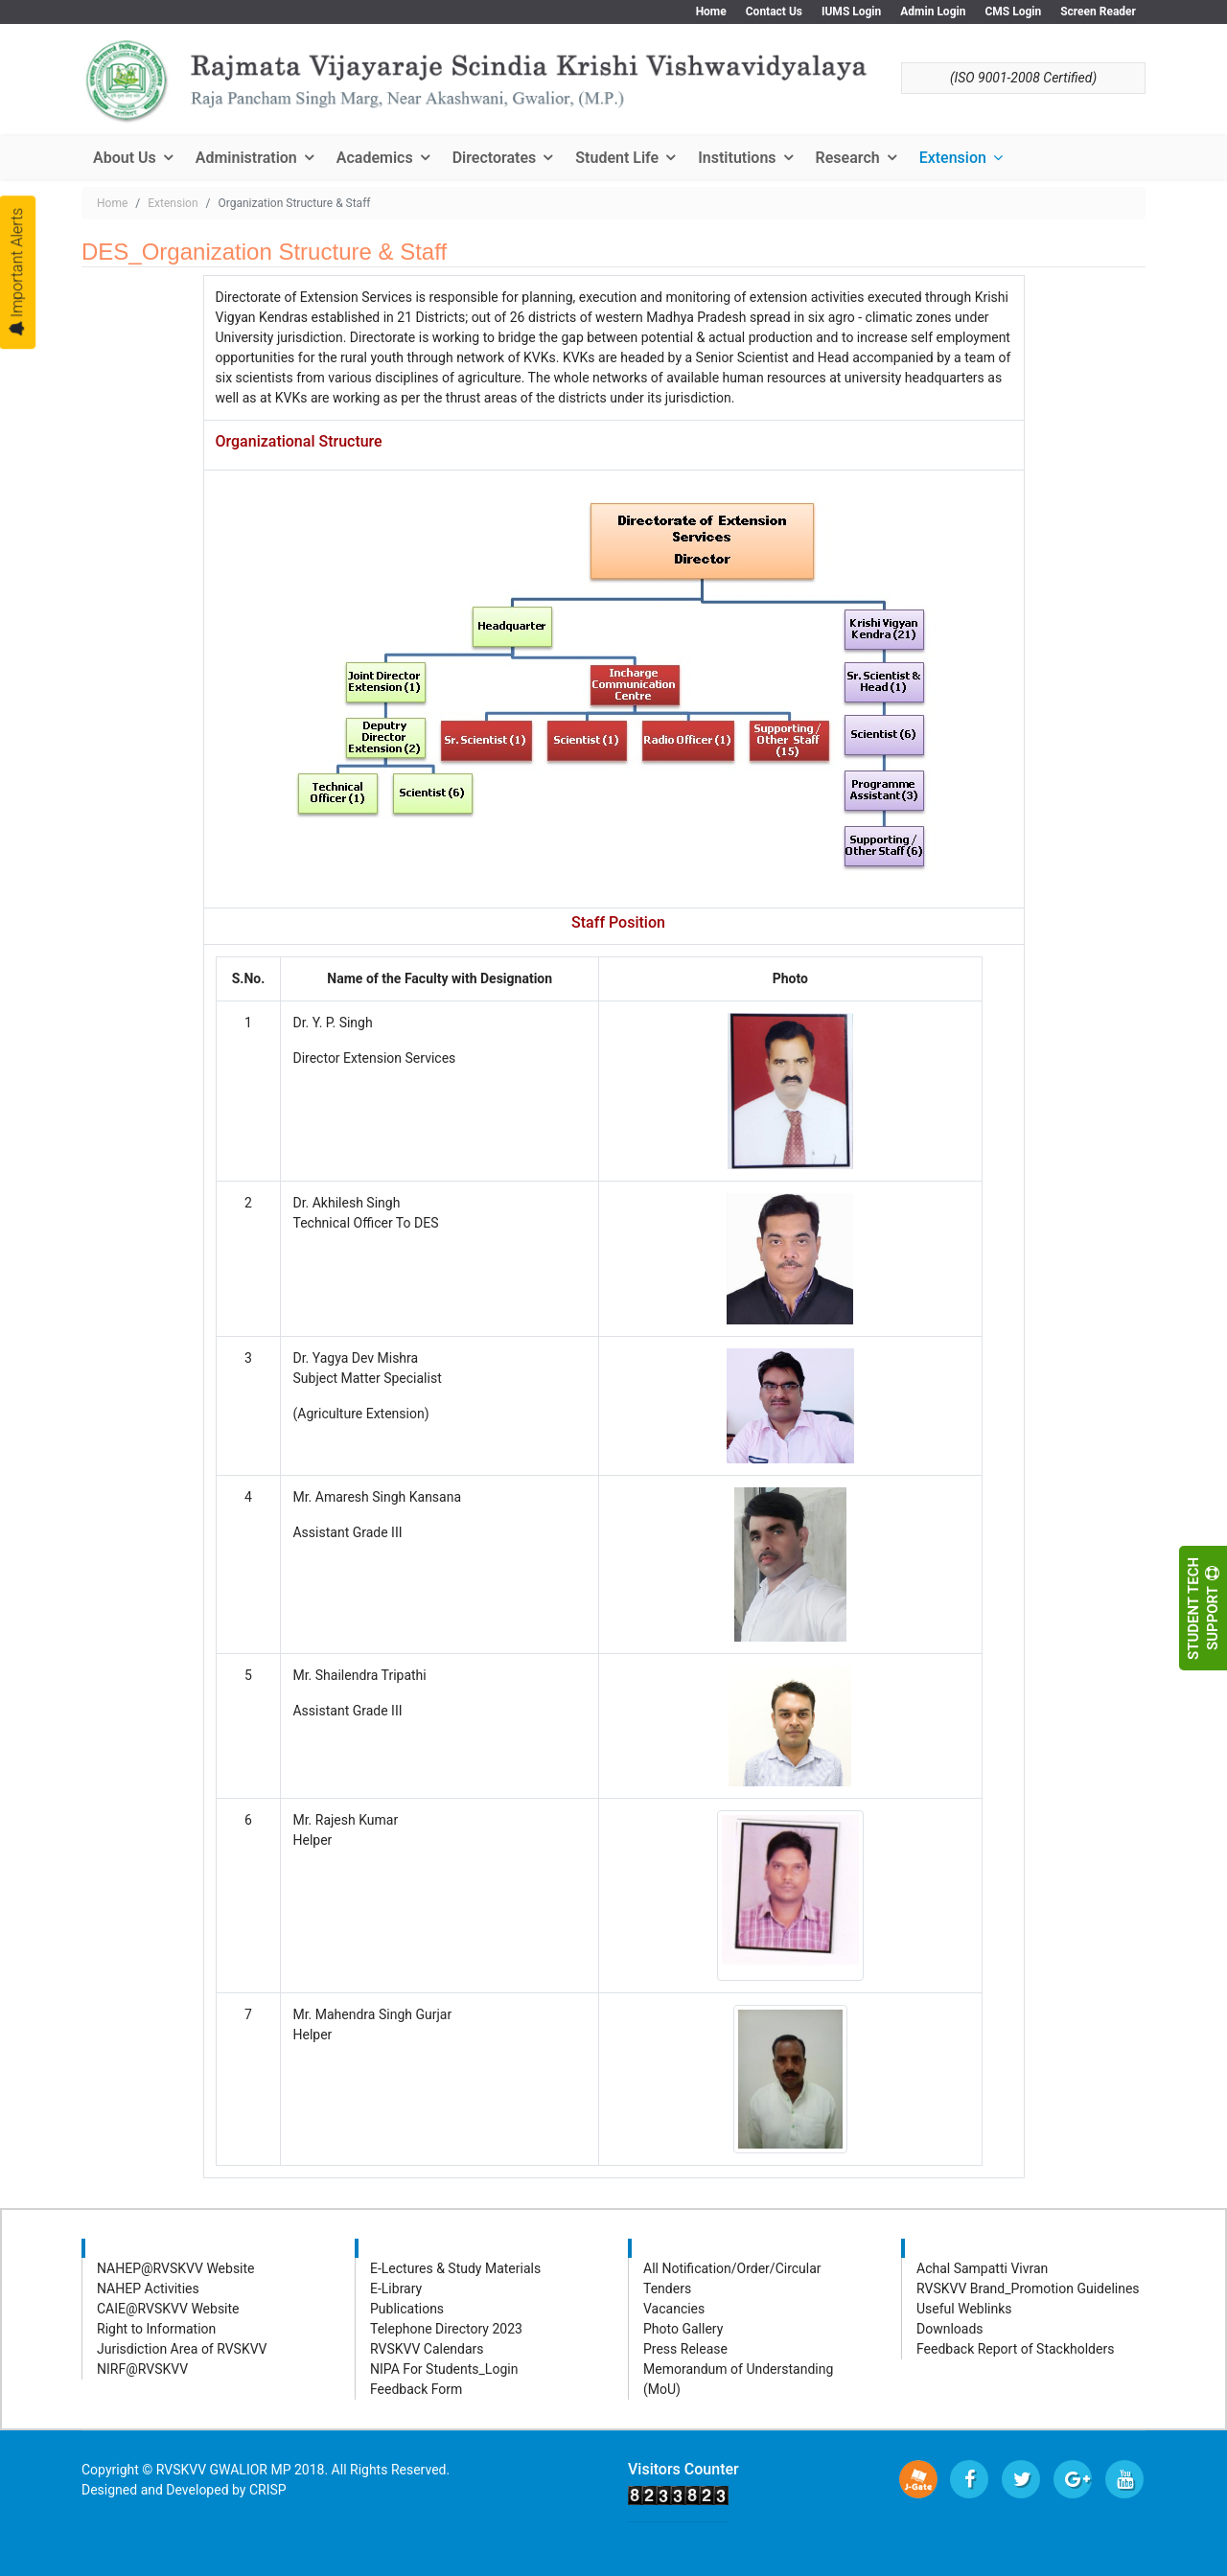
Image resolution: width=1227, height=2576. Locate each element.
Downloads (950, 2328)
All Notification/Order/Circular (732, 2268)
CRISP (268, 2489)
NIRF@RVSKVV (142, 2369)
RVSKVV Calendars (427, 2349)
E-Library (396, 2288)
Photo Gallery (683, 2328)
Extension (952, 158)
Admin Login (932, 11)
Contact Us (774, 11)
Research (848, 158)
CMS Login (1012, 11)
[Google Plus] (1072, 2479)
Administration (246, 158)
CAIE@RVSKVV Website (168, 2308)
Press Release (685, 2349)
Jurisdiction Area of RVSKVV (182, 2349)
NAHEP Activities (148, 2288)
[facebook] (969, 2479)
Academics (374, 158)
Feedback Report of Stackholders (1015, 2349)
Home (711, 11)
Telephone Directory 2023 (446, 2328)
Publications (407, 2308)
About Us (124, 158)
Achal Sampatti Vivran (982, 2268)
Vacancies (674, 2308)
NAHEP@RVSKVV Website (176, 2268)
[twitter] (1021, 2479)
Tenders (667, 2288)
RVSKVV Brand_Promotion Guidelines (1028, 2288)
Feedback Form (416, 2389)
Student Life (617, 158)
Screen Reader (1098, 11)
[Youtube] (1124, 2479)
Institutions (737, 158)
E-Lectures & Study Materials (455, 2268)
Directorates (494, 158)
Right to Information (156, 2328)
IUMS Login (851, 11)
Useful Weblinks (964, 2308)
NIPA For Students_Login (444, 2369)
